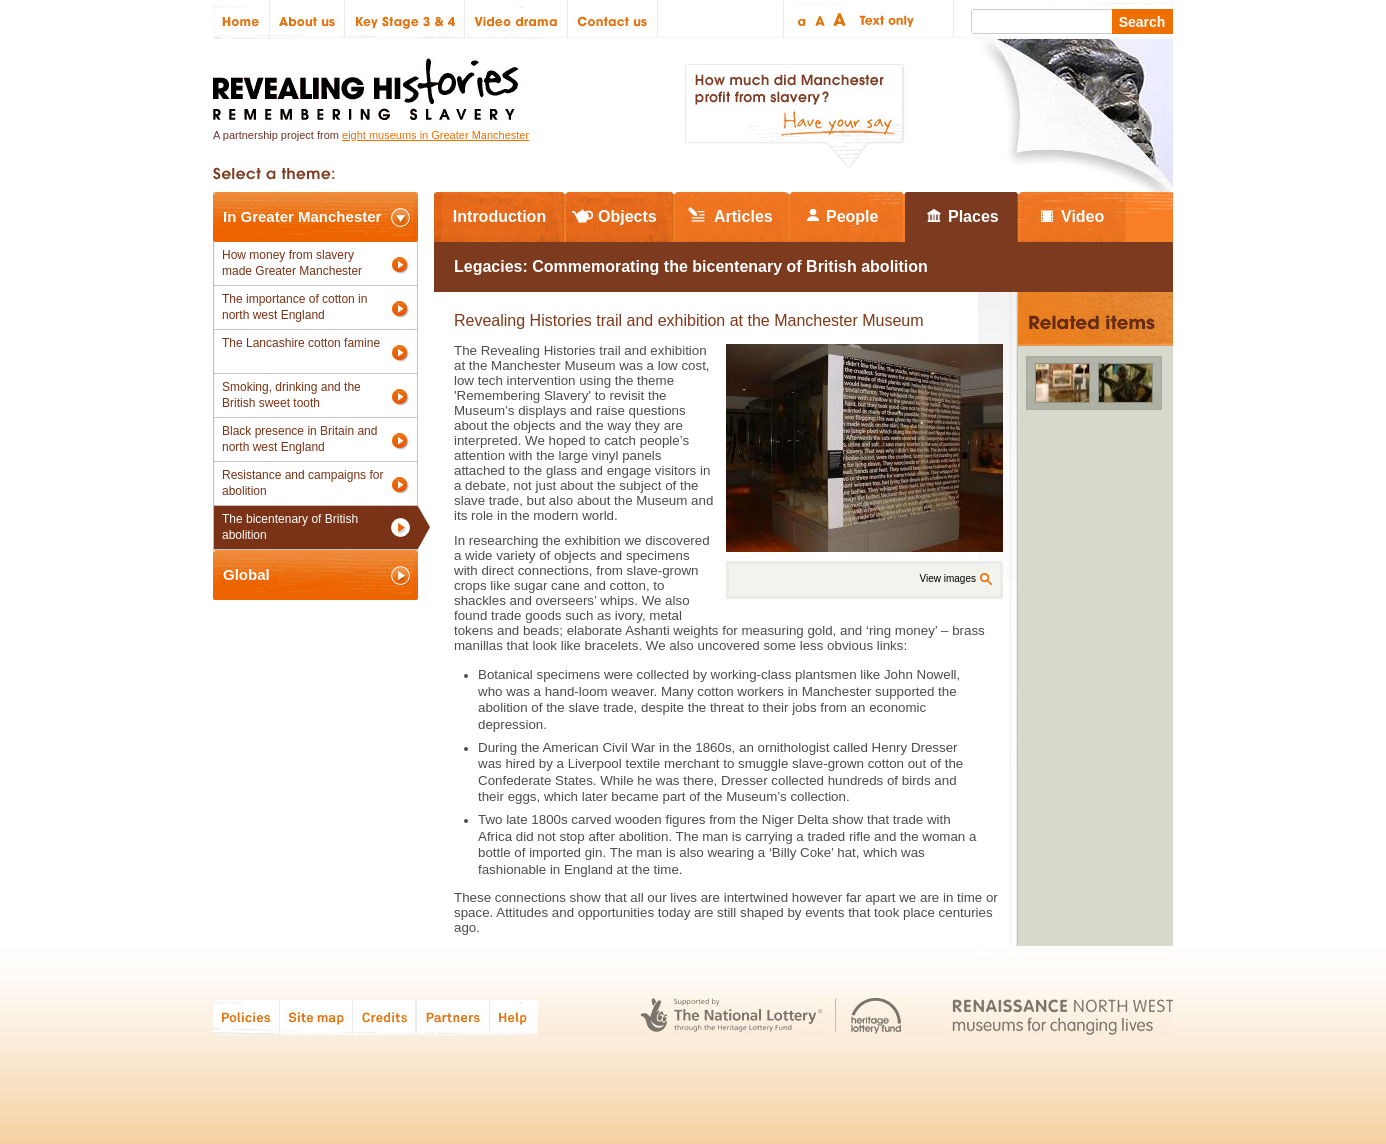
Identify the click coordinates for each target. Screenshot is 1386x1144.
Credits (384, 1016)
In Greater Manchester (302, 216)
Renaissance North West (1062, 1016)
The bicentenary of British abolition (290, 527)
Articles (743, 216)
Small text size (800, 19)
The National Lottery (731, 1016)
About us (307, 19)
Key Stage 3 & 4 (405, 19)
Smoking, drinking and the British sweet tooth (291, 395)
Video (1082, 216)
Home (241, 19)
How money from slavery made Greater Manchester (292, 263)
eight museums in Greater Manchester (435, 135)
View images (947, 578)
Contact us (613, 19)
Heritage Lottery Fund (876, 1016)
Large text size (840, 19)
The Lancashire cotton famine (301, 343)
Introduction (499, 216)
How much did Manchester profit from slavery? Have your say (794, 116)
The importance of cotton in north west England (294, 307)
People (852, 216)
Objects (627, 216)
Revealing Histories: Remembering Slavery (369, 83)
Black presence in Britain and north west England (299, 439)
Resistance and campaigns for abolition (302, 483)
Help (515, 1016)
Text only (883, 19)
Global (246, 574)
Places (973, 216)
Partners (453, 1016)
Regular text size (820, 19)
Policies (246, 1016)
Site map (316, 1016)
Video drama (516, 19)
